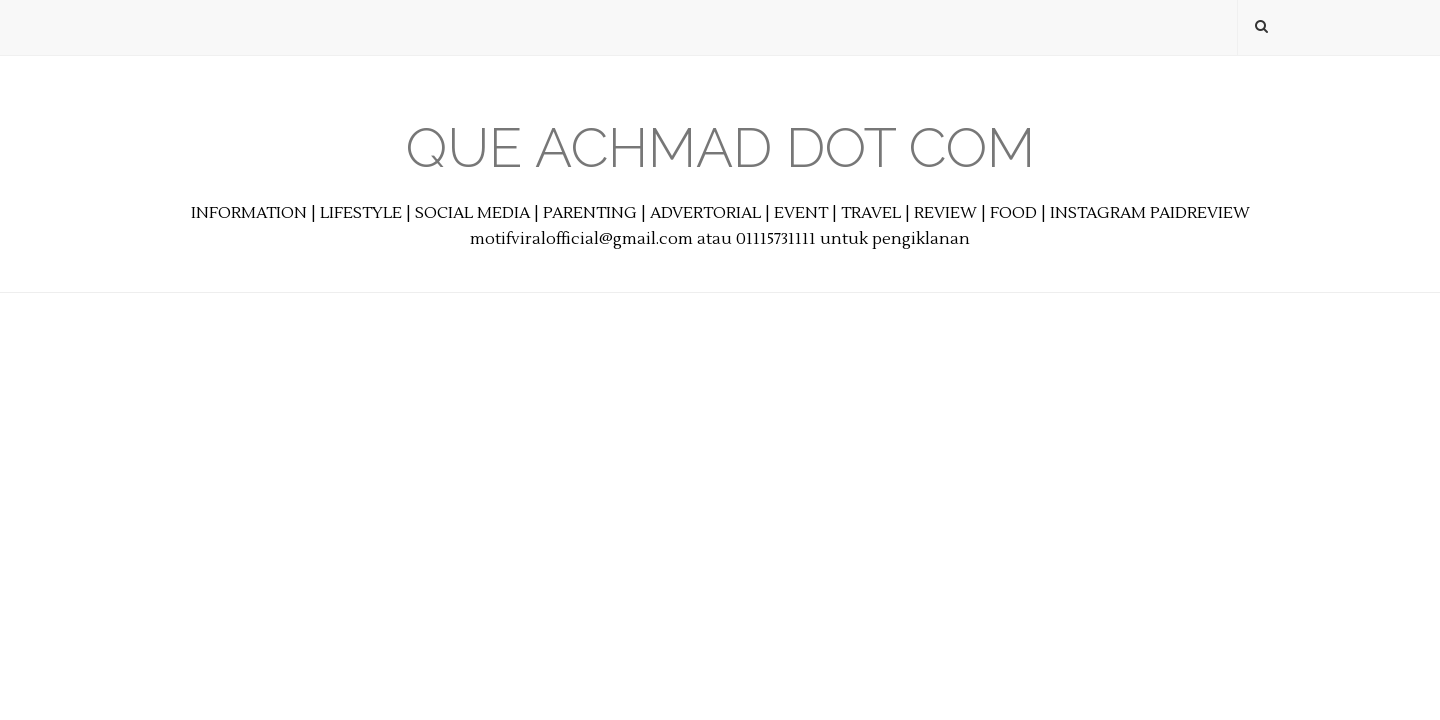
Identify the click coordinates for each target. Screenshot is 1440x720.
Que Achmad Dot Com (720, 147)
